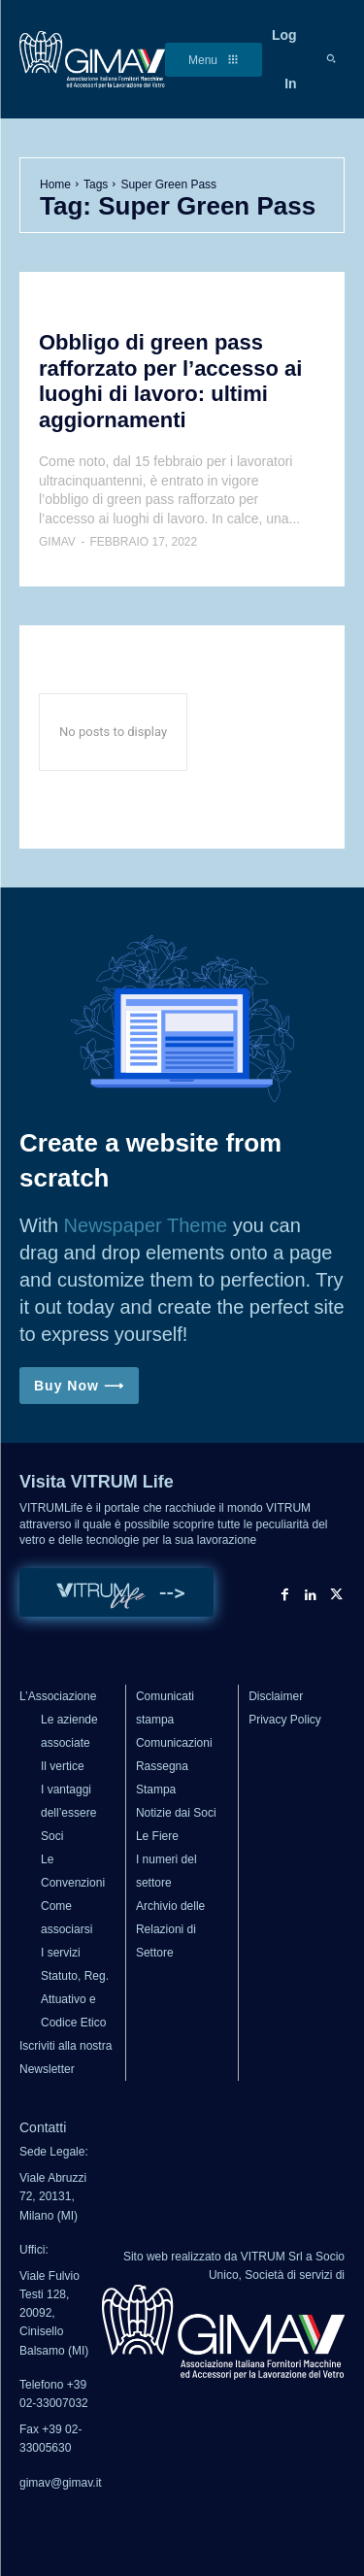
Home (55, 184)
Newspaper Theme (146, 1225)
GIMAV (57, 542)
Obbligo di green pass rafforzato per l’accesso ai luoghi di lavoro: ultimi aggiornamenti (170, 380)
